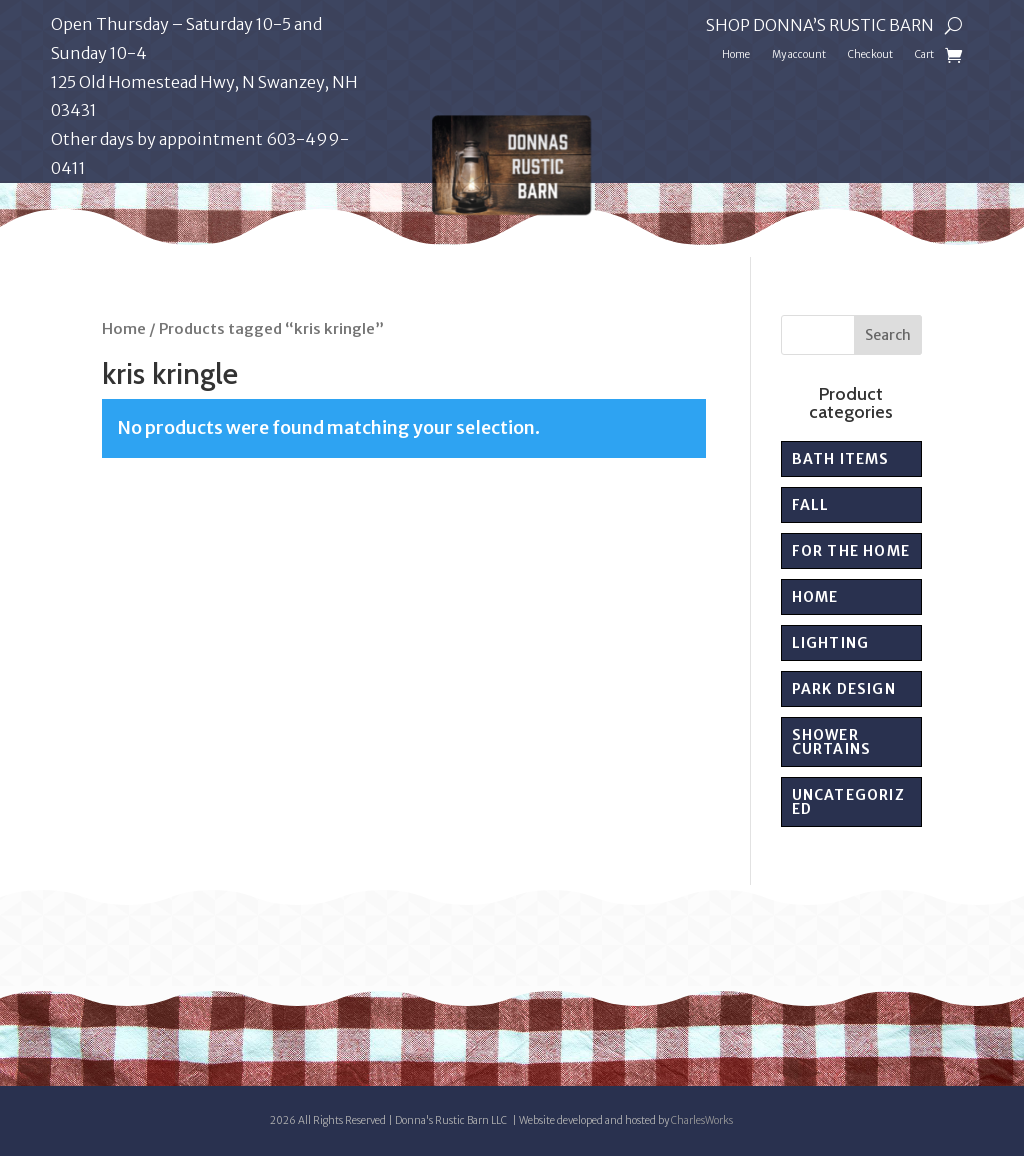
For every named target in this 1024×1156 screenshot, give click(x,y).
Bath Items (841, 459)
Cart (924, 54)
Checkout (870, 54)
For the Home (851, 551)
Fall (811, 505)
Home (736, 54)
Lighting (831, 643)
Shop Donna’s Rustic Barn (820, 26)
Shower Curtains (832, 742)
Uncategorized (848, 802)
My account (799, 54)
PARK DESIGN (844, 689)
